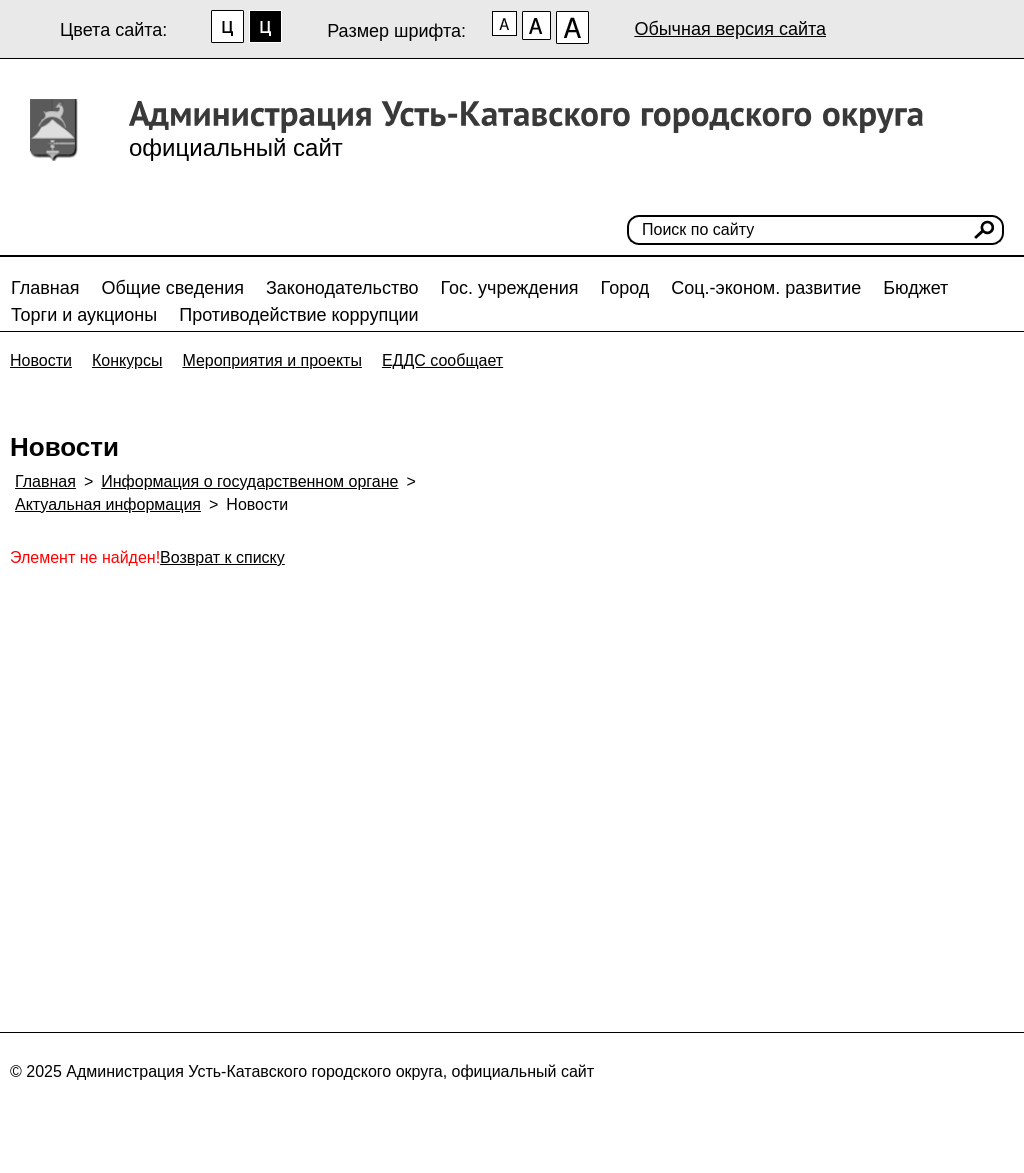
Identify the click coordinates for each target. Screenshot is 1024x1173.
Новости (41, 360)
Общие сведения (173, 288)
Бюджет (915, 288)
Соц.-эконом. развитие (766, 288)
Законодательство (342, 288)
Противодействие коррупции (298, 315)
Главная (45, 288)
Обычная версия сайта (730, 29)
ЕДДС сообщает (442, 360)
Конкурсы (127, 360)
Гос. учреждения (510, 288)
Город (625, 288)
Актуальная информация (108, 504)
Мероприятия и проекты (272, 360)
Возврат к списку (222, 557)
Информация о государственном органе (249, 481)
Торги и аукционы (84, 315)
